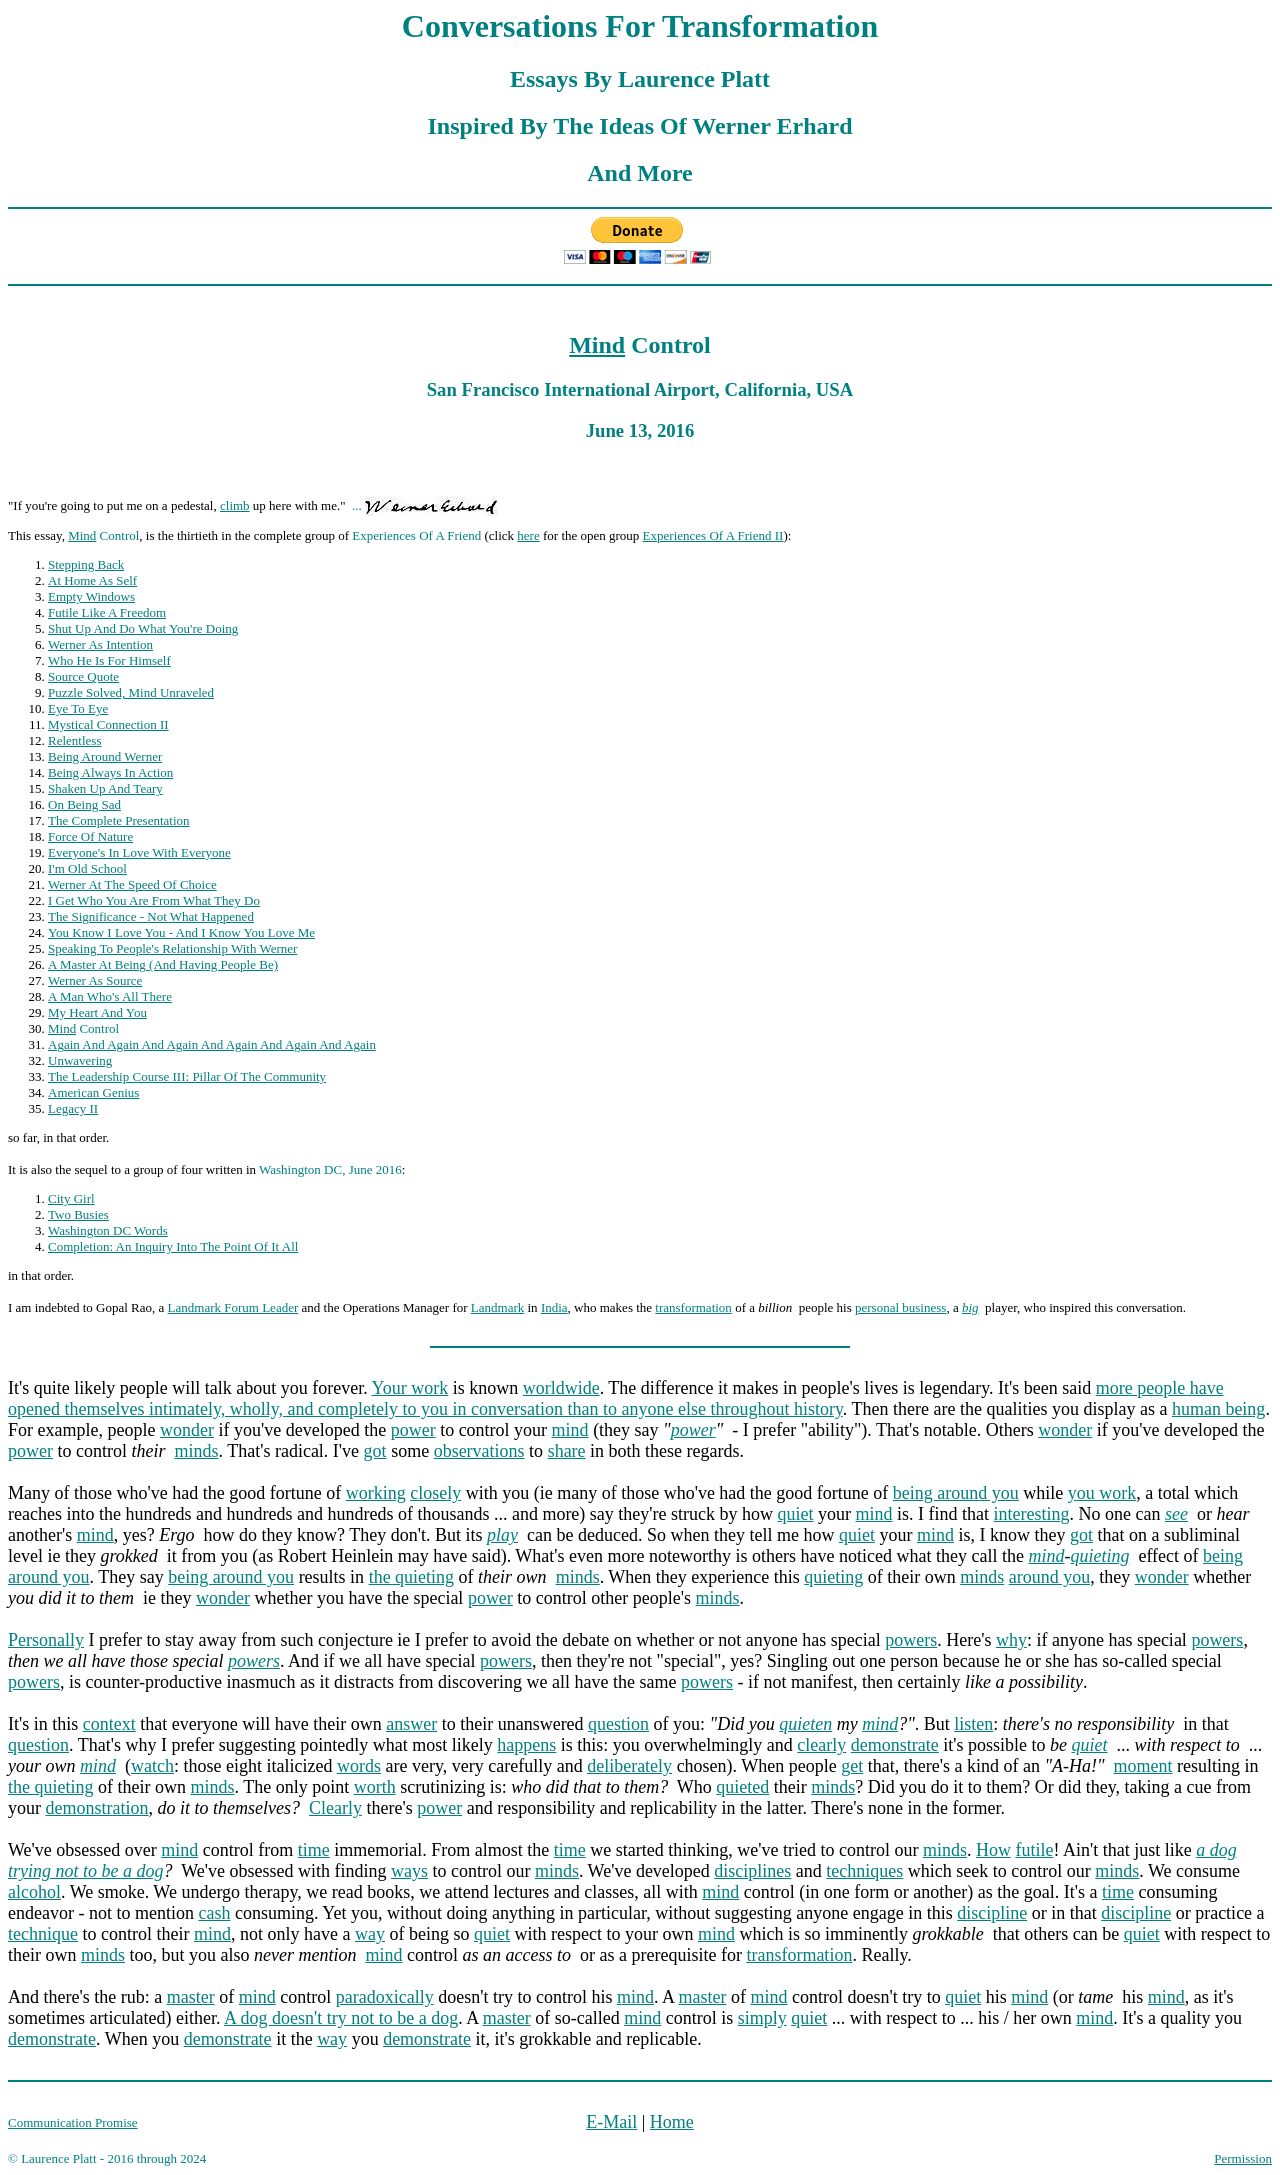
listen (973, 1724)
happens (526, 1745)
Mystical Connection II (108, 724)
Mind (597, 345)
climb (235, 505)
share (567, 1451)
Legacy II (73, 1108)
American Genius (93, 1092)
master (191, 1997)
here (528, 535)
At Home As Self (92, 580)
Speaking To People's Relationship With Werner (172, 948)
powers (911, 1640)
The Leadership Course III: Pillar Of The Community (187, 1076)
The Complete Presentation (119, 820)
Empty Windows (91, 596)
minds (196, 1451)
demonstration (97, 1808)
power (413, 1430)
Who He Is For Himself (109, 660)
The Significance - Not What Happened (151, 916)
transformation (693, 1307)
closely (435, 1493)
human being (1218, 1409)
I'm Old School (87, 868)
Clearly (335, 1808)
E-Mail (611, 2122)
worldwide (561, 1388)
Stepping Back (86, 564)
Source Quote (83, 676)
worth (375, 1787)
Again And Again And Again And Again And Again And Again (212, 1044)
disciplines (752, 1871)
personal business (900, 1307)
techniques (864, 1871)
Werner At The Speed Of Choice (132, 884)
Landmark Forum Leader (233, 1307)
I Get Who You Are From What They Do (154, 900)
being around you (956, 1493)
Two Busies (78, 1214)
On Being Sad (84, 804)
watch (152, 1766)
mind (570, 1430)
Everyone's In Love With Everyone (139, 852)
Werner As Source (95, 980)
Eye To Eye (78, 708)
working (376, 1493)
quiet (796, 1514)
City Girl (71, 1198)
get (852, 1766)
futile (1034, 1850)
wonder (187, 1430)
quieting (1099, 1556)
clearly (821, 1745)
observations (479, 1451)
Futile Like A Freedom (107, 612)
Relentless (74, 740)
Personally (46, 1640)
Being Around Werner (105, 756)
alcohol (34, 1892)
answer (411, 1724)
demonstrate (895, 1745)
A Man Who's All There (110, 996)
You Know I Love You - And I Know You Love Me (181, 932)
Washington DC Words (108, 1230)
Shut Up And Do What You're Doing (143, 628)
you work (1102, 1493)
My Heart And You (97, 1012)
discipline (992, 1913)
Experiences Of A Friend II (713, 535)
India (554, 1307)
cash (214, 1913)
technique (43, 1934)
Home (672, 2122)
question (618, 1724)
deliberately (629, 1766)
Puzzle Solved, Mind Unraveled (131, 692)
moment (1143, 1766)
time (314, 1850)
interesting (1032, 1514)
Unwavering (80, 1060)
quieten (805, 1724)
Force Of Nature (90, 836)
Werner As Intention (100, 644)
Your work (410, 1388)
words (359, 1766)
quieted (742, 1787)
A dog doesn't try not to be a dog (341, 2018)
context (109, 1724)
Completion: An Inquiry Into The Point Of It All (173, 1246)
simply (762, 2018)
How (993, 1850)
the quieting (411, 1577)
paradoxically (385, 1997)
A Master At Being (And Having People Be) (163, 964)
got (375, 1451)
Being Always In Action (110, 772)
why (1011, 1640)
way (370, 1934)
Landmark (497, 1307)
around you (1049, 1577)
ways (409, 1871)
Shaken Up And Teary (105, 788)
